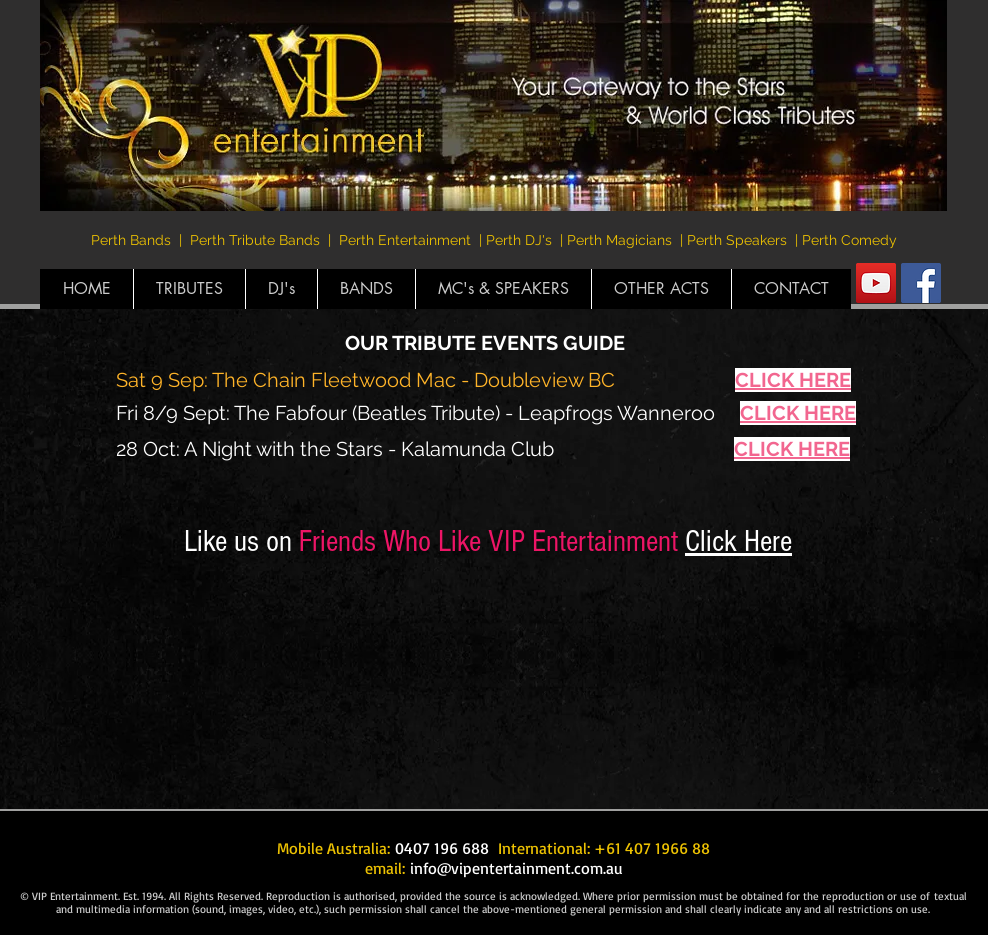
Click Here (738, 541)
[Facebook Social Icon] (921, 283)
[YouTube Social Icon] (876, 283)
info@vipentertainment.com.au (516, 868)
